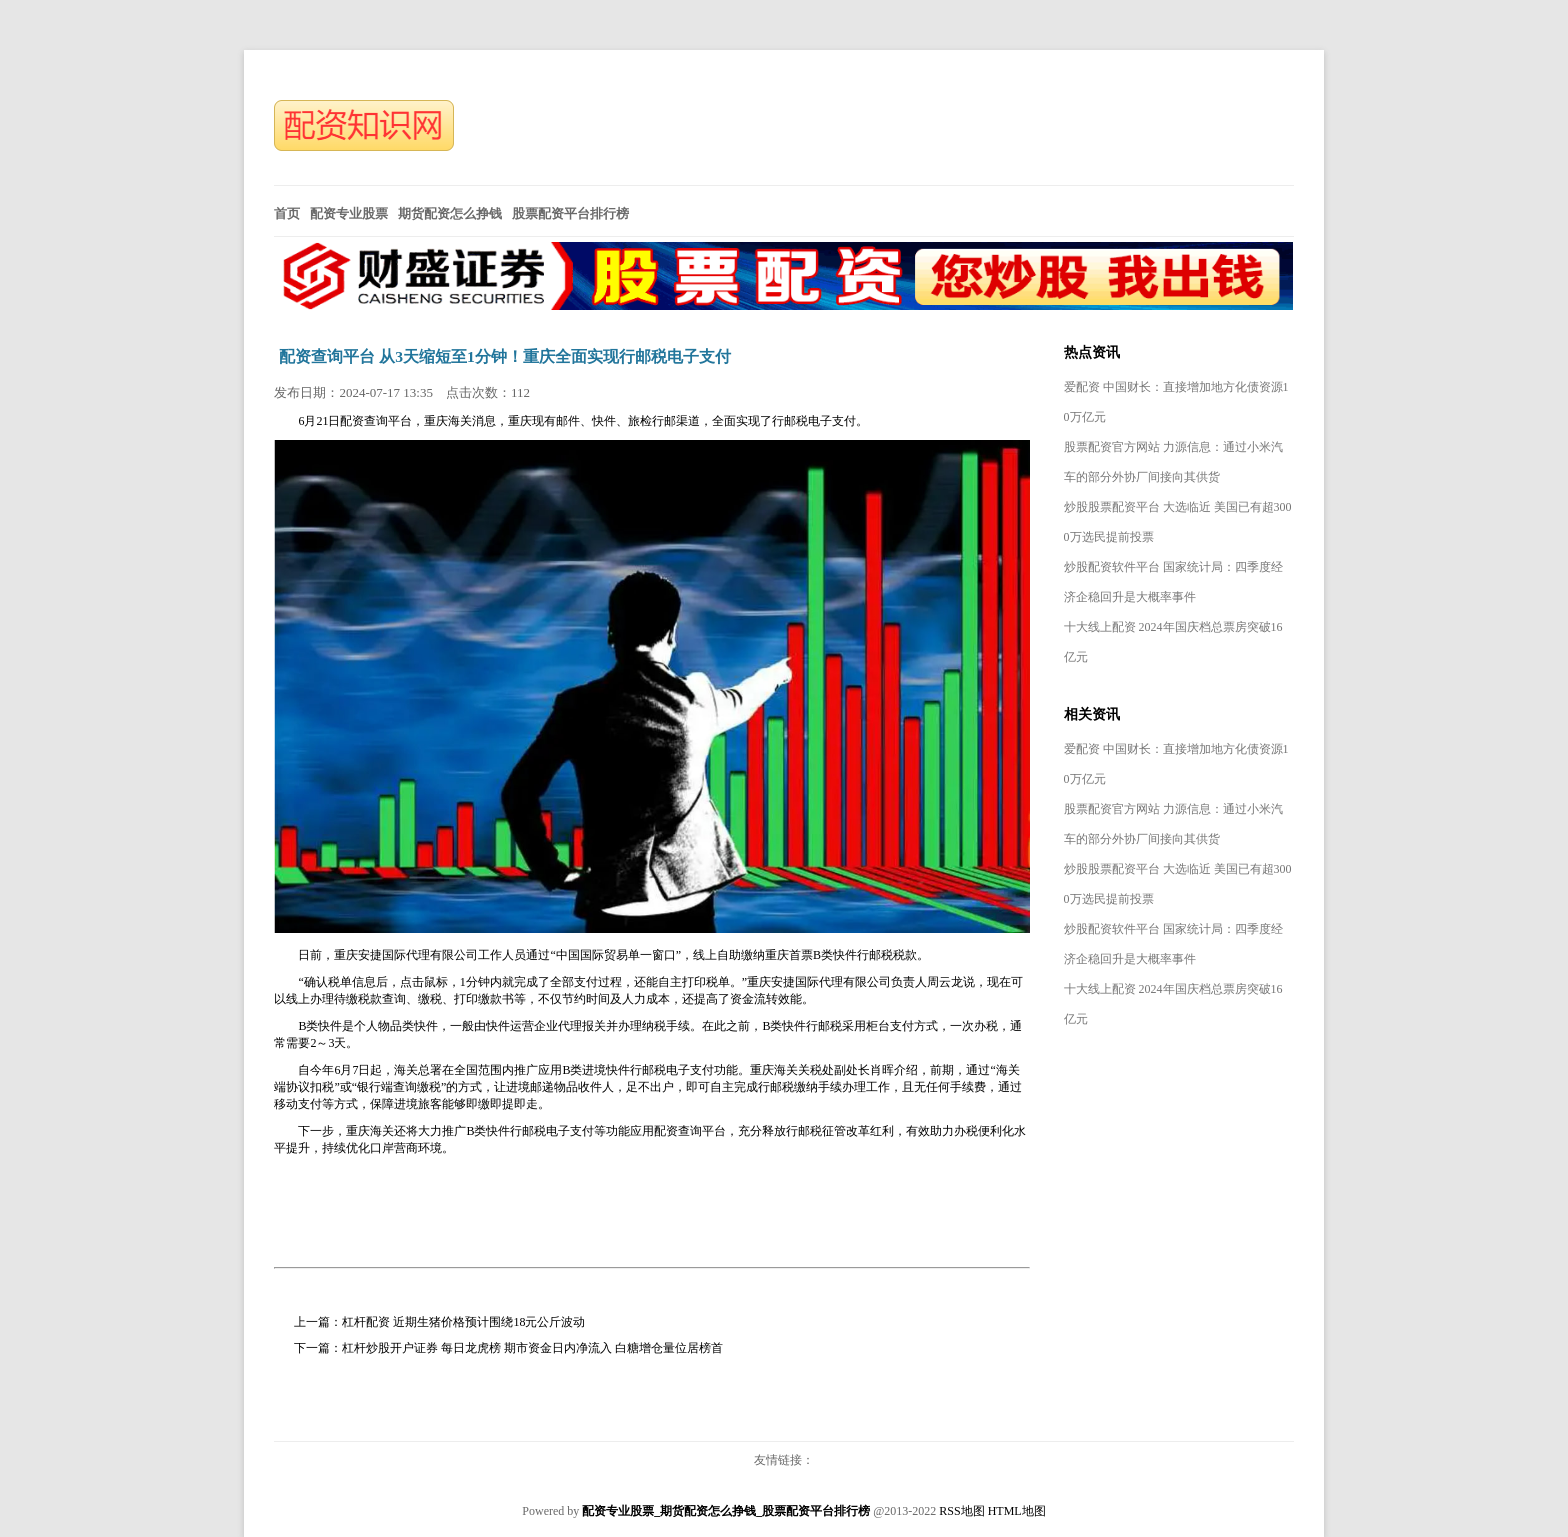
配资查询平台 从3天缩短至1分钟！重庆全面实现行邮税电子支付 (505, 356)
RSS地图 (961, 1511)
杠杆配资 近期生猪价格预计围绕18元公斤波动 (463, 1322)
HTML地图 (1017, 1511)
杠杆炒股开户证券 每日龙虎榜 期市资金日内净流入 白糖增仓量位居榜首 (532, 1348)
